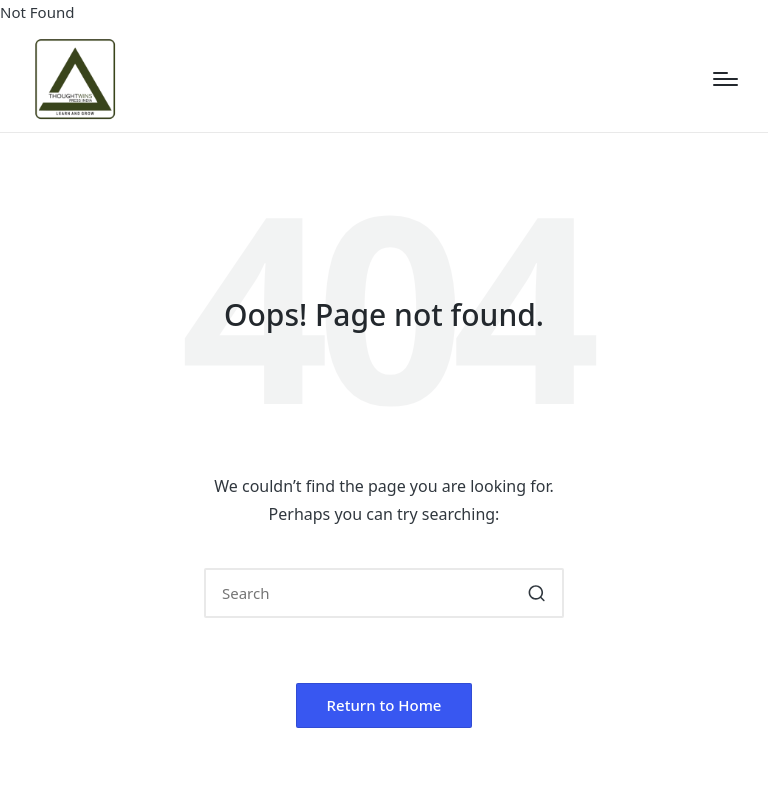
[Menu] (725, 79)
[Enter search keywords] (384, 593)
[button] (536, 593)
